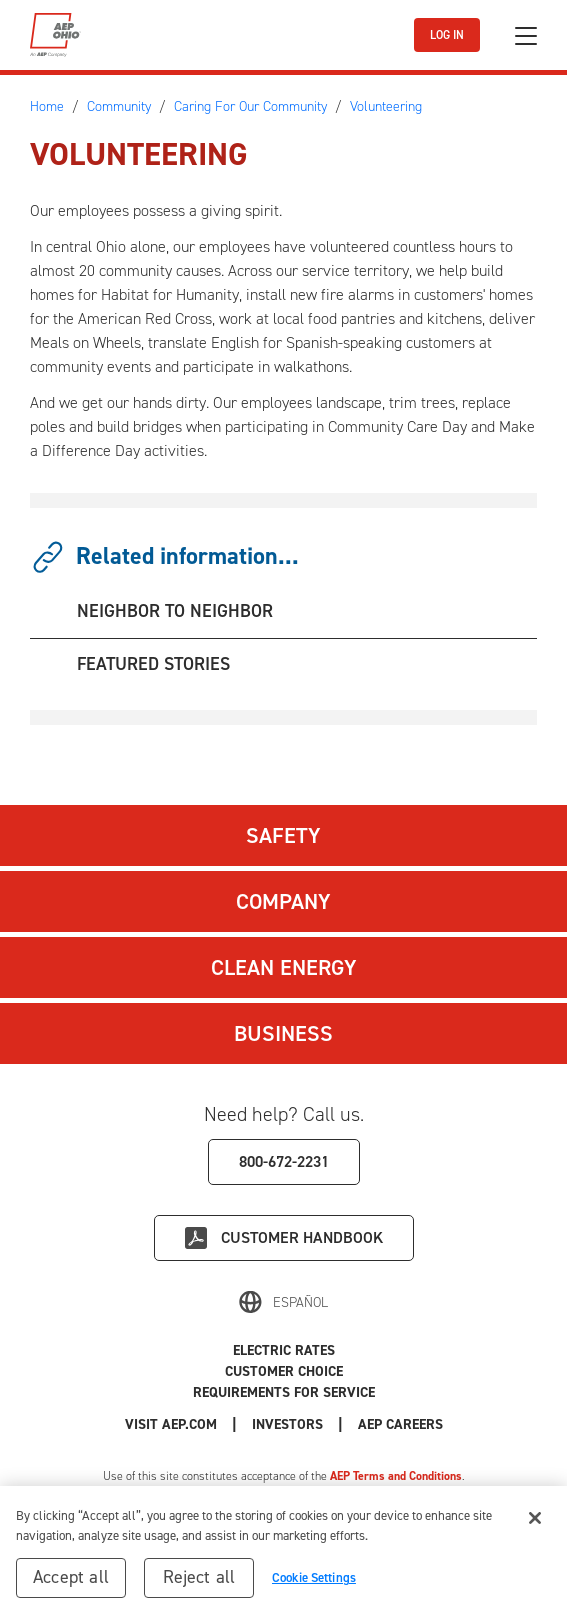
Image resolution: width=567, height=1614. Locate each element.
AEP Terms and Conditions (396, 1476)
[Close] (535, 1518)
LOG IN (447, 35)
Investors (287, 1424)
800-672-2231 (284, 1161)
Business (283, 1033)
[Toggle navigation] (526, 35)
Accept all (71, 1577)
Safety (283, 835)
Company (283, 901)
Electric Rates (284, 1350)
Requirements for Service (284, 1392)
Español (300, 1302)
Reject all (199, 1577)
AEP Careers (400, 1424)
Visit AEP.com (171, 1424)
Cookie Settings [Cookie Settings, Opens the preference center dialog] (314, 1577)
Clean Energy (284, 967)
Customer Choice (284, 1371)
